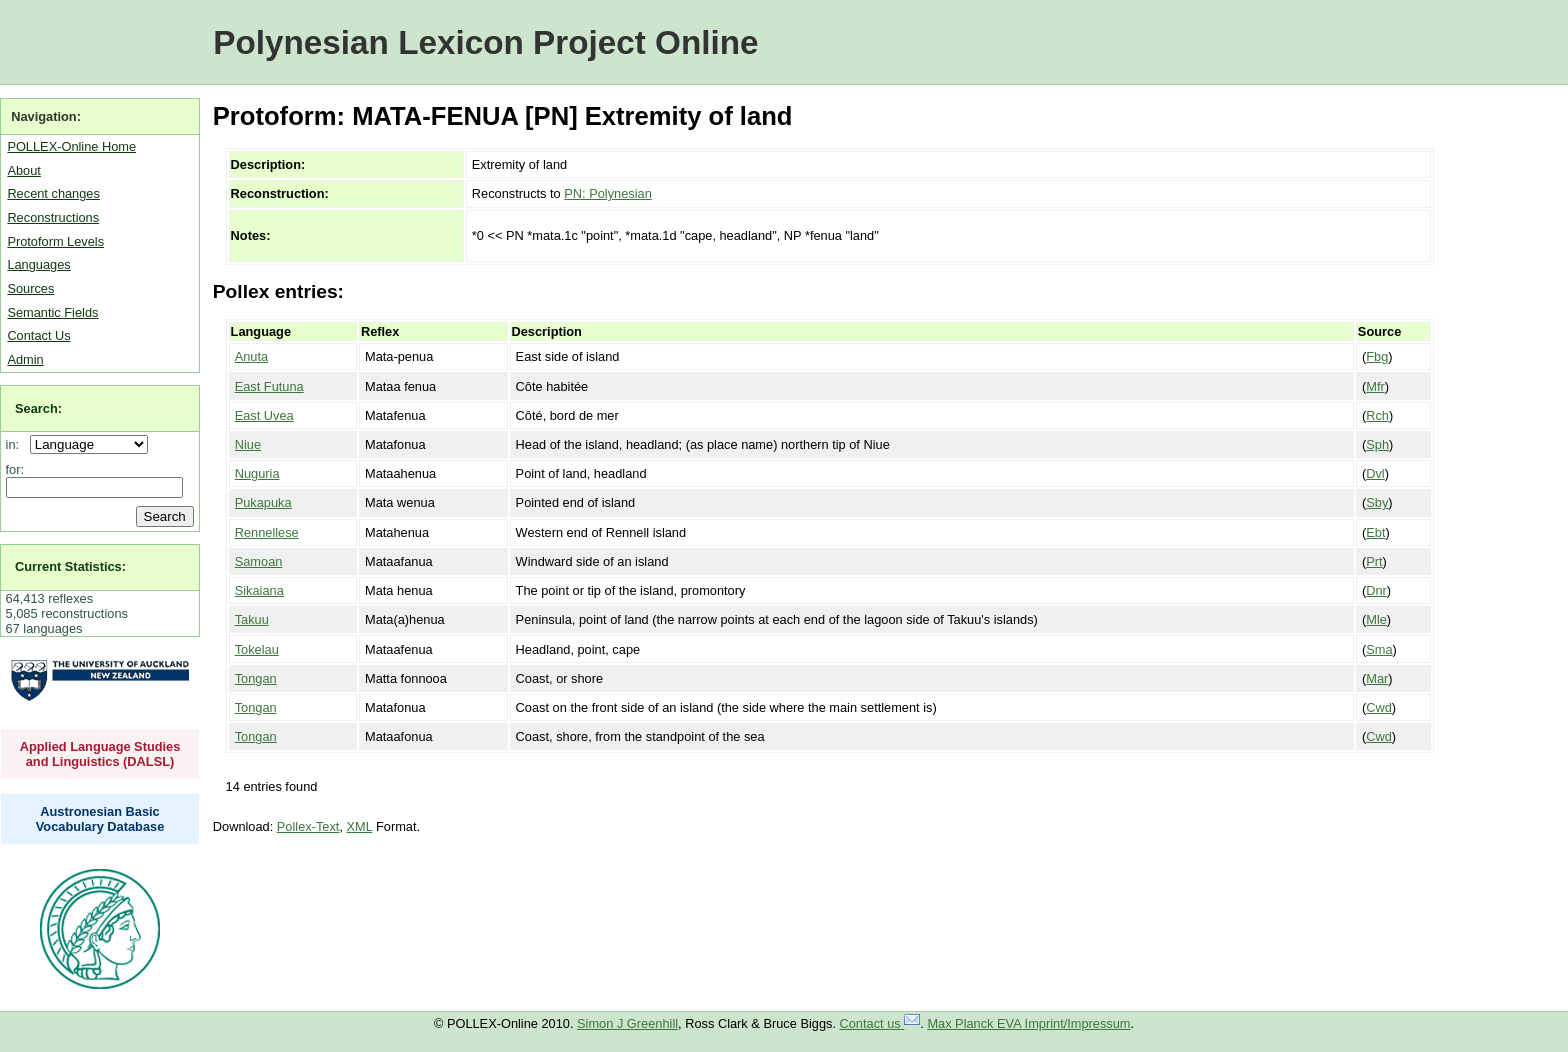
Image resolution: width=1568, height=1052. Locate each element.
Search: (38, 408)
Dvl (1375, 473)
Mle (1376, 619)
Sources (30, 288)
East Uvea (264, 415)
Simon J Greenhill (627, 1023)
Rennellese (267, 532)
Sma (1379, 649)
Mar (1377, 678)
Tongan (256, 678)
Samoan (259, 561)
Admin (25, 359)
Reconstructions (53, 217)
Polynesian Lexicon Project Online (485, 42)
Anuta (251, 356)
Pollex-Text (308, 826)
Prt (1374, 561)
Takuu (252, 619)
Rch (1377, 415)
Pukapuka (263, 502)
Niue (248, 444)
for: (15, 469)
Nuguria (257, 473)
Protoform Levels (55, 241)
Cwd (1379, 707)
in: (16, 444)
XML (360, 826)
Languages (38, 264)
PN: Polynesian (608, 193)
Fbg (1377, 356)
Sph (1377, 444)
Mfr (1375, 386)
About (23, 170)
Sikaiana (259, 590)
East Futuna (269, 386)
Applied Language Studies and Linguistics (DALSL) (100, 754)
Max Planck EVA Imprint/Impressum (1028, 1023)
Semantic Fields (52, 312)
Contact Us (38, 335)
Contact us (880, 1023)
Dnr (1376, 590)
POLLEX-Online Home (71, 146)
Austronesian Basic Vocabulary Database (100, 819)
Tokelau (257, 649)
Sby (1377, 502)
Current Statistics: (70, 566)
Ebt (1375, 532)
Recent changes (53, 193)
